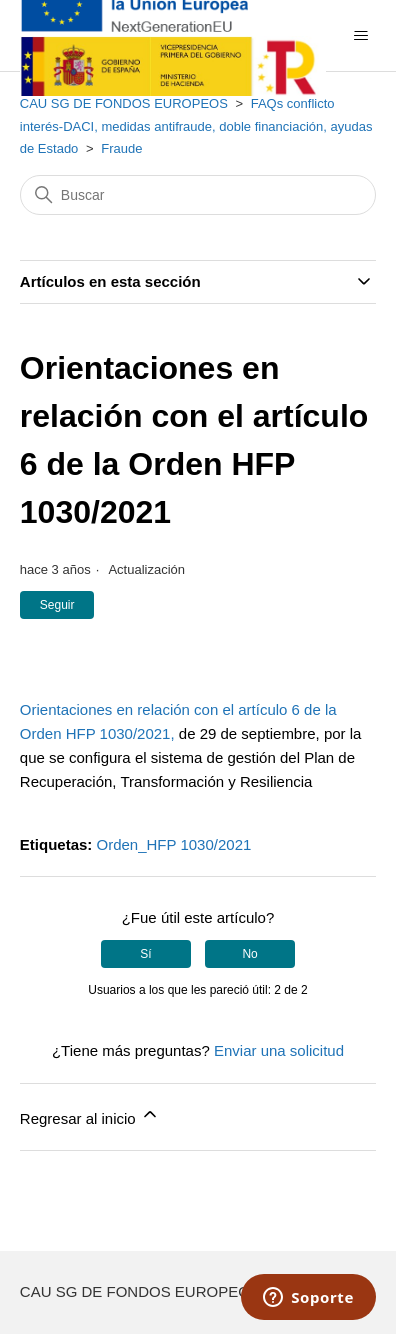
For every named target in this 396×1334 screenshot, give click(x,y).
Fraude (121, 148)
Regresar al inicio (90, 1115)
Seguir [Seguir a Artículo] (57, 605)
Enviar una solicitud (279, 1050)
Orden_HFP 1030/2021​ (173, 844)
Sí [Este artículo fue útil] (145, 954)
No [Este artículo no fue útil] (249, 954)
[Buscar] (198, 195)
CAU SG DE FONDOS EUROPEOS (124, 103)
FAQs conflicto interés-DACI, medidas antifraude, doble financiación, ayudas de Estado (196, 126)
